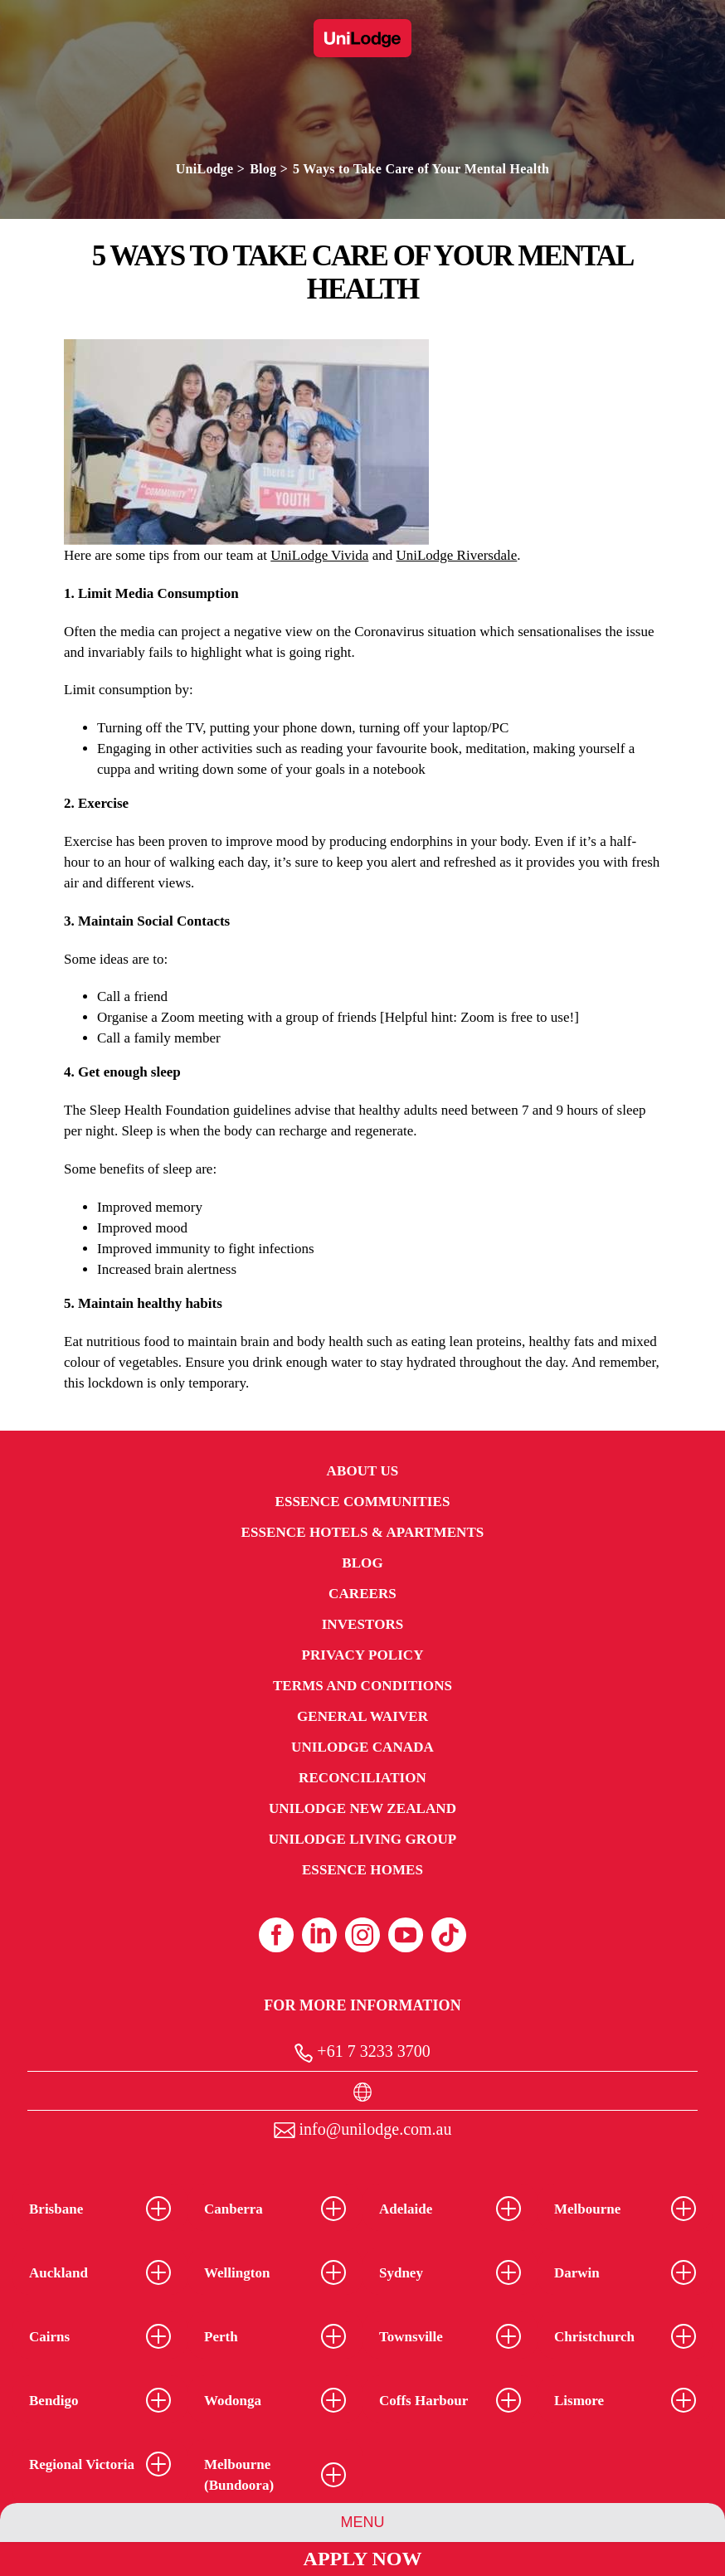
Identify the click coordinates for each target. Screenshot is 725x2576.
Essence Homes (362, 1870)
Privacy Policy (362, 1655)
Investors (363, 1624)
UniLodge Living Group (363, 1839)
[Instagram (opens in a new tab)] (362, 1934)
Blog (263, 169)
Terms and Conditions (362, 1686)
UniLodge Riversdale (456, 555)
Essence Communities (362, 1501)
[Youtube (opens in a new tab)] (405, 1934)
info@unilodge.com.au (363, 2129)
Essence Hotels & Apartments (362, 1532)
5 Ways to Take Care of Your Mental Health (421, 169)
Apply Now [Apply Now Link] (363, 2558)
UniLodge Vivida (319, 555)
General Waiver (362, 1716)
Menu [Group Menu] (363, 2522)
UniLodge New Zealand (362, 1808)
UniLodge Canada (362, 1747)
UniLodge (205, 169)
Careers (362, 1593)
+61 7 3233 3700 (362, 2052)
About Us (363, 1471)
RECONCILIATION (362, 1778)
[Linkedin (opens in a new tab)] (319, 1934)
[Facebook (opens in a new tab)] (276, 1934)
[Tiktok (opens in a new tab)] (448, 1934)
